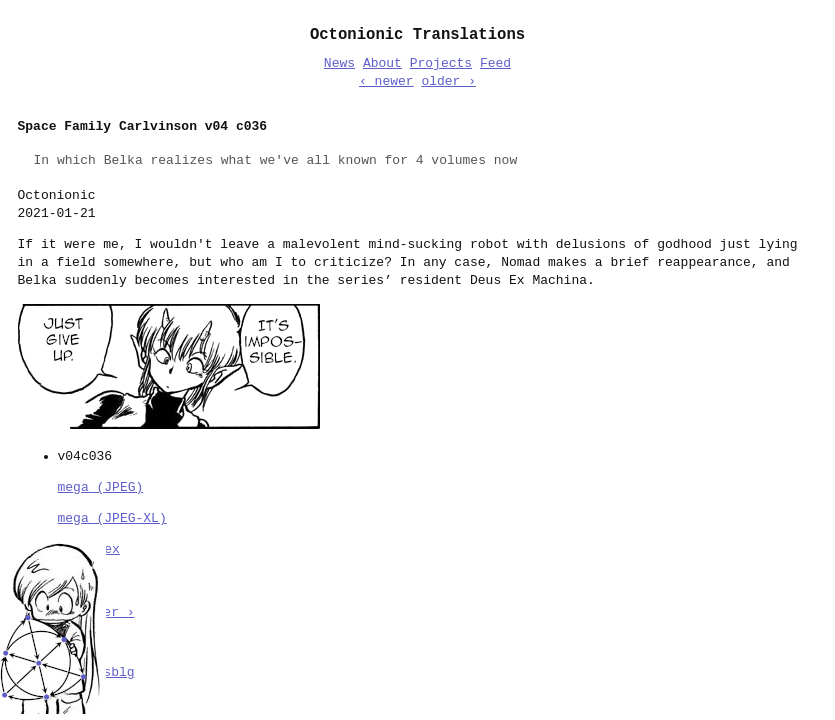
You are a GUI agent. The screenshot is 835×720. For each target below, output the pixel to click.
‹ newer (386, 82)
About (382, 64)
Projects (441, 64)
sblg (118, 671)
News (339, 64)
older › (448, 82)
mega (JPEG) (101, 486)
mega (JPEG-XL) (112, 517)
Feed (495, 64)
